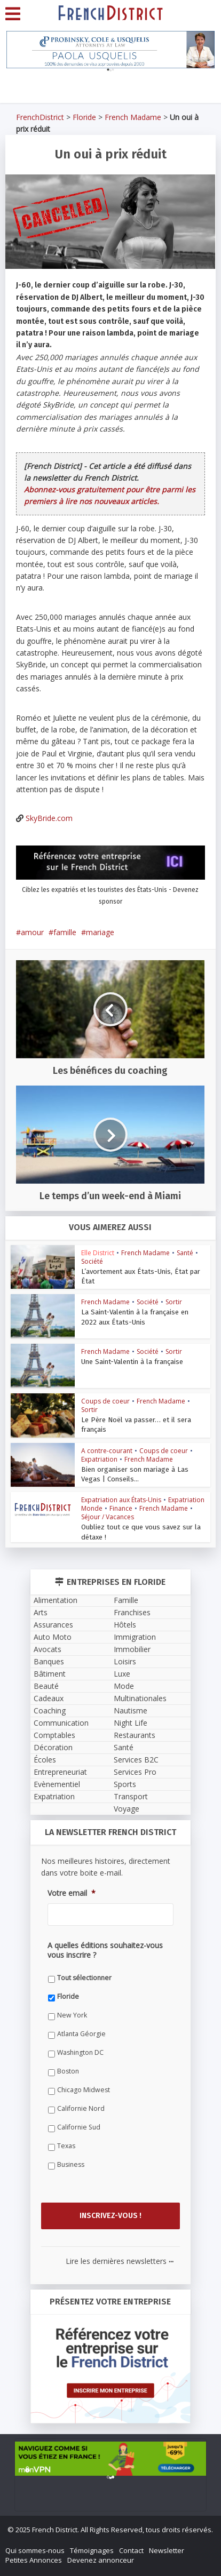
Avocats (47, 1649)
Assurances (53, 1625)
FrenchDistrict (40, 117)
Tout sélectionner (84, 1977)
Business (70, 2163)
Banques (49, 1661)
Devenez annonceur (100, 2560)
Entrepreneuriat (60, 1772)
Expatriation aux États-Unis (121, 1499)
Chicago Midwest (83, 2089)
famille (64, 932)
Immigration (135, 1637)
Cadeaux (49, 1698)
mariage (100, 932)
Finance (120, 1508)
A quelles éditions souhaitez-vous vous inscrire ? (105, 1950)
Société (92, 1261)
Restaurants (134, 1735)
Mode (124, 1686)
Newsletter (166, 2550)
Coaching (50, 1710)
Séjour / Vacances (107, 1516)
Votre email (72, 1893)
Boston (68, 2070)
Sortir (173, 1301)
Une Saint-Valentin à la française (131, 1362)
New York (72, 2014)
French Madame (133, 117)
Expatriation (99, 1459)
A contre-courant (106, 1450)
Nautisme (130, 1710)
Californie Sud (78, 2126)
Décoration (53, 1747)
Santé (185, 1252)
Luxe (122, 1674)
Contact (131, 2550)
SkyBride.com (49, 818)
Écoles (45, 1759)
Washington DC (80, 2051)
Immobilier (132, 1649)
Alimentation (55, 1600)
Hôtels (125, 1625)
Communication (61, 1723)
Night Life (130, 1723)
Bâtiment (50, 1674)
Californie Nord (81, 2107)
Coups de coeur (105, 1401)
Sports (125, 1784)
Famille (126, 1600)
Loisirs (125, 1661)
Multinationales (140, 1698)
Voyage (126, 1809)
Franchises (132, 1612)
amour (32, 932)
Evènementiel (57, 1784)
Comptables (54, 1735)
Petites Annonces (33, 2560)
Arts (41, 1612)
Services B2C (136, 1759)
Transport (131, 1796)
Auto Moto (53, 1637)
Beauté (46, 1686)
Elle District (97, 1252)
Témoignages (92, 2550)
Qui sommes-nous (35, 2550)
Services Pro (135, 1772)
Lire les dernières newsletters (119, 2261)
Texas (66, 2145)
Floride (84, 117)
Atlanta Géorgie (81, 2033)
